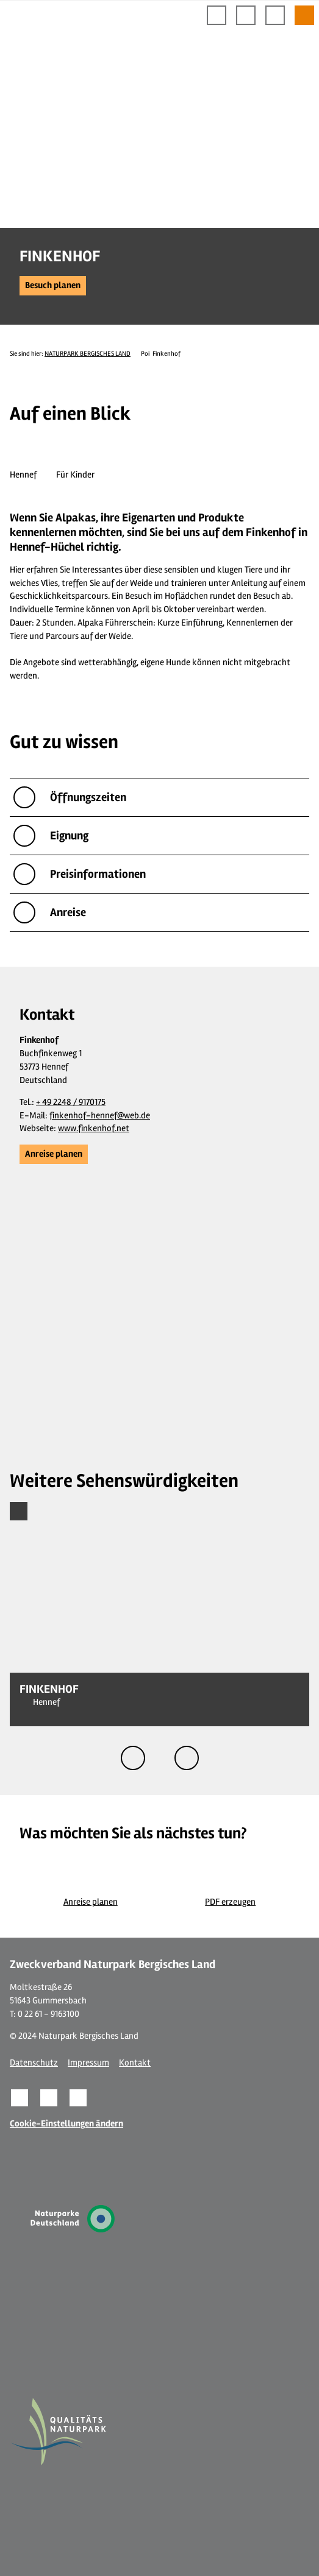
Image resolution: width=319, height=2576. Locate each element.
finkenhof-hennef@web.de (99, 1115)
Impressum (88, 2063)
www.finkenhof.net (93, 1128)
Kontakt (135, 2063)
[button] (53, 285)
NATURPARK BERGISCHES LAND (88, 354)
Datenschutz (34, 2063)
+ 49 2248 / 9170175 (71, 1102)
